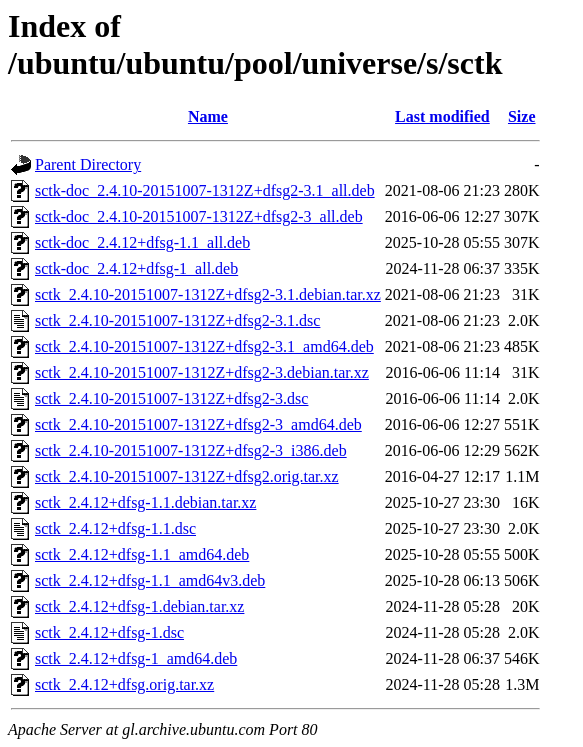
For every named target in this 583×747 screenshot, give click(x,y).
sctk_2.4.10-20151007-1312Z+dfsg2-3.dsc (171, 398)
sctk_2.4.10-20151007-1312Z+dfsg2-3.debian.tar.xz (202, 372)
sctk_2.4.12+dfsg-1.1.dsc (115, 528)
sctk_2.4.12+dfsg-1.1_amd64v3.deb (150, 580)
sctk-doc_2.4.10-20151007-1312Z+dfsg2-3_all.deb (199, 216)
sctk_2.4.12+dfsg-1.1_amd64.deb (142, 554)
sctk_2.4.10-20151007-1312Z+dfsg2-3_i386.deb (191, 450)
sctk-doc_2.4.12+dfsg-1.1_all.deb (142, 242)
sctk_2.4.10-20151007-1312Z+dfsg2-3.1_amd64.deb (204, 346)
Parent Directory (88, 164)
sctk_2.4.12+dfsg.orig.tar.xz (124, 684)
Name (208, 116)
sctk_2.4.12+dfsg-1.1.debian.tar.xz (145, 502)
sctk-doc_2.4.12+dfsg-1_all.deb (136, 268)
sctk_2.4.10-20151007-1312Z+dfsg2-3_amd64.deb (198, 424)
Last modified (442, 116)
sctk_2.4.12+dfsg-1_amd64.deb (136, 658)
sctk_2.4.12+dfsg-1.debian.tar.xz (139, 606)
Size (522, 116)
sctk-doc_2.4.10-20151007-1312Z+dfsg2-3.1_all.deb (205, 190)
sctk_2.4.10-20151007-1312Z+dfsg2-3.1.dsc (177, 320)
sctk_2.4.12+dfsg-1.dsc (109, 632)
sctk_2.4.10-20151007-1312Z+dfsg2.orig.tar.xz (187, 476)
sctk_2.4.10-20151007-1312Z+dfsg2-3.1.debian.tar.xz (208, 294)
